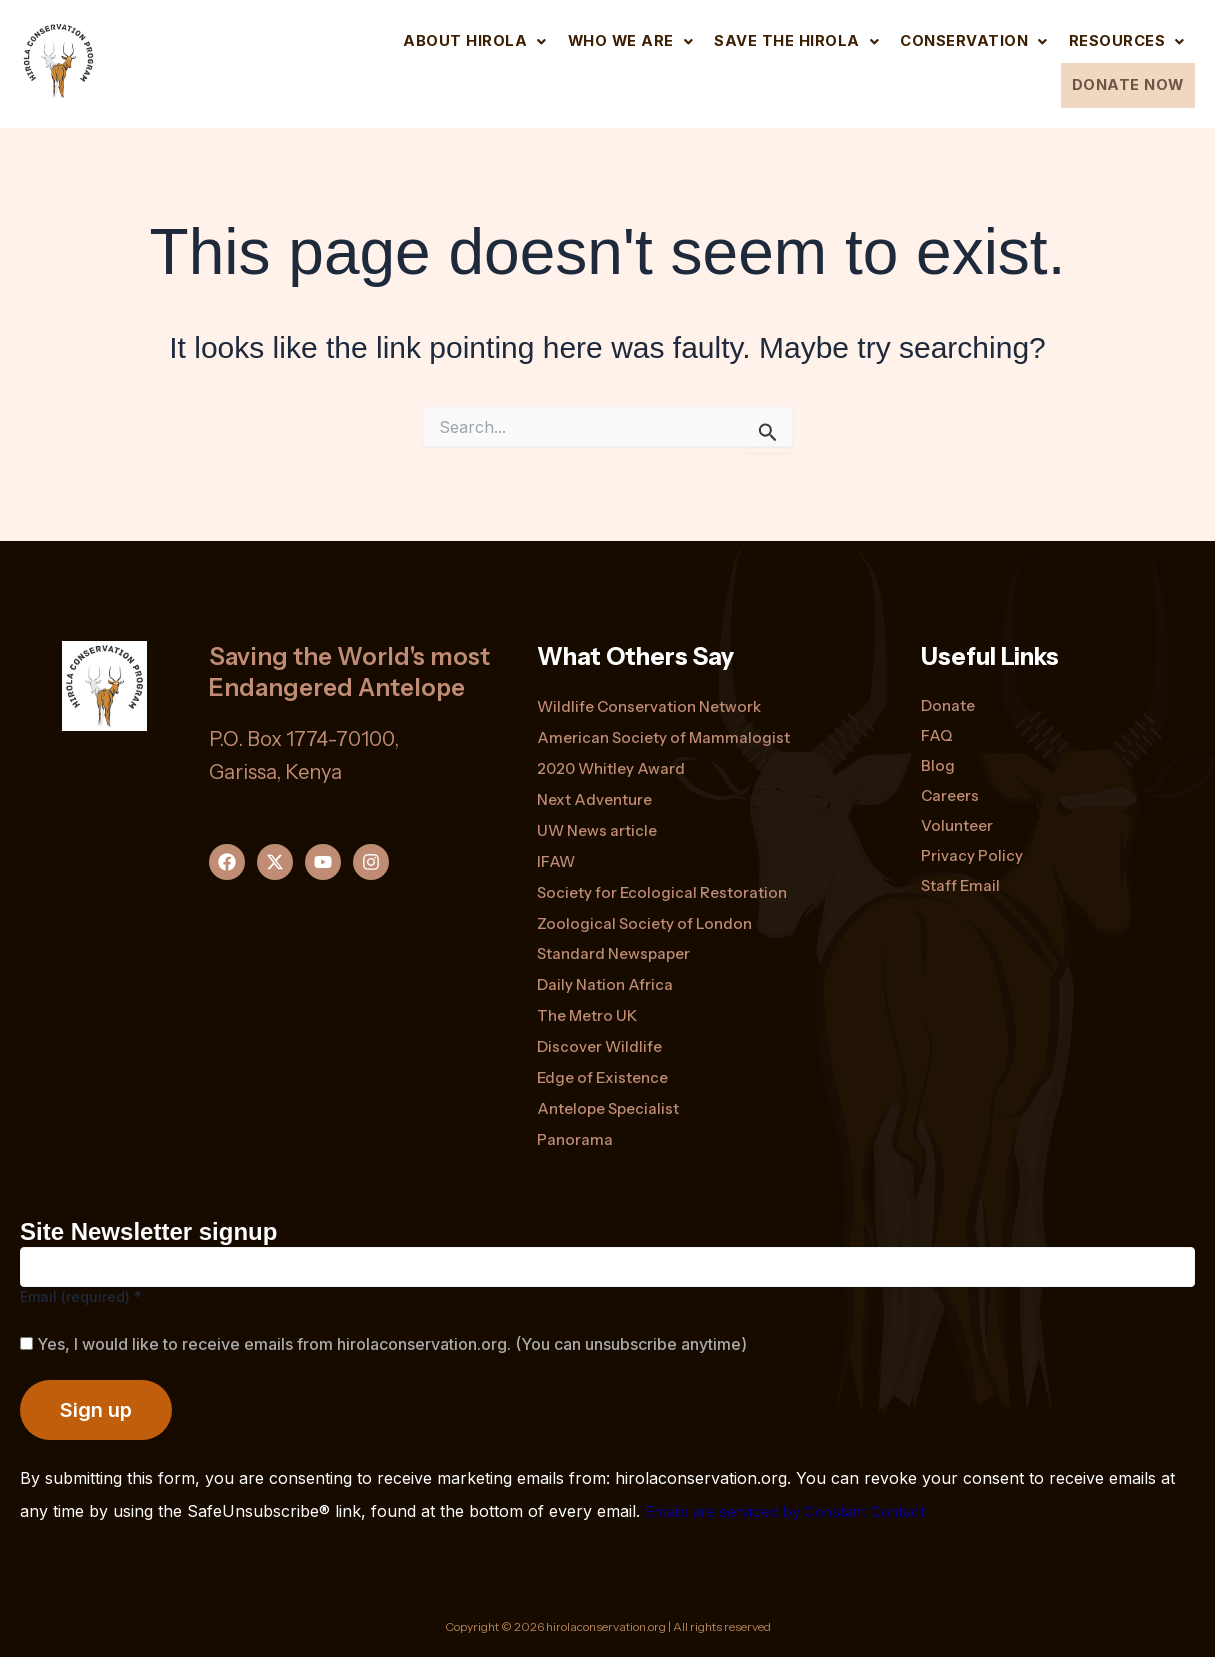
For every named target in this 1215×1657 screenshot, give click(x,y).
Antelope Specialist (611, 1108)
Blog (938, 753)
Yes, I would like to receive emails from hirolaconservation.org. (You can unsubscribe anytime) (390, 1344)
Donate (949, 691)
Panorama (575, 1140)
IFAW (556, 852)
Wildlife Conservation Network (654, 692)
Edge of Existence (605, 1076)
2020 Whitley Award (614, 756)
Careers (951, 784)
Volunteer (959, 815)
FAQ (937, 722)
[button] (428, 40)
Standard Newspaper (617, 948)
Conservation (959, 40)
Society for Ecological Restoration (665, 884)
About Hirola (428, 40)
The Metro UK (589, 1012)
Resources (1122, 40)
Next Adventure (597, 788)
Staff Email (961, 877)
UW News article (599, 820)
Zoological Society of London (646, 916)
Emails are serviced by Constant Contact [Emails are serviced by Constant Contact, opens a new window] (798, 1511)
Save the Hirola (770, 40)
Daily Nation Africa (606, 980)
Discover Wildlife (601, 1044)
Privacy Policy (972, 846)
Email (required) (81, 1296)
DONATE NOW (1121, 83)
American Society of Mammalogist (666, 724)
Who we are (593, 40)
